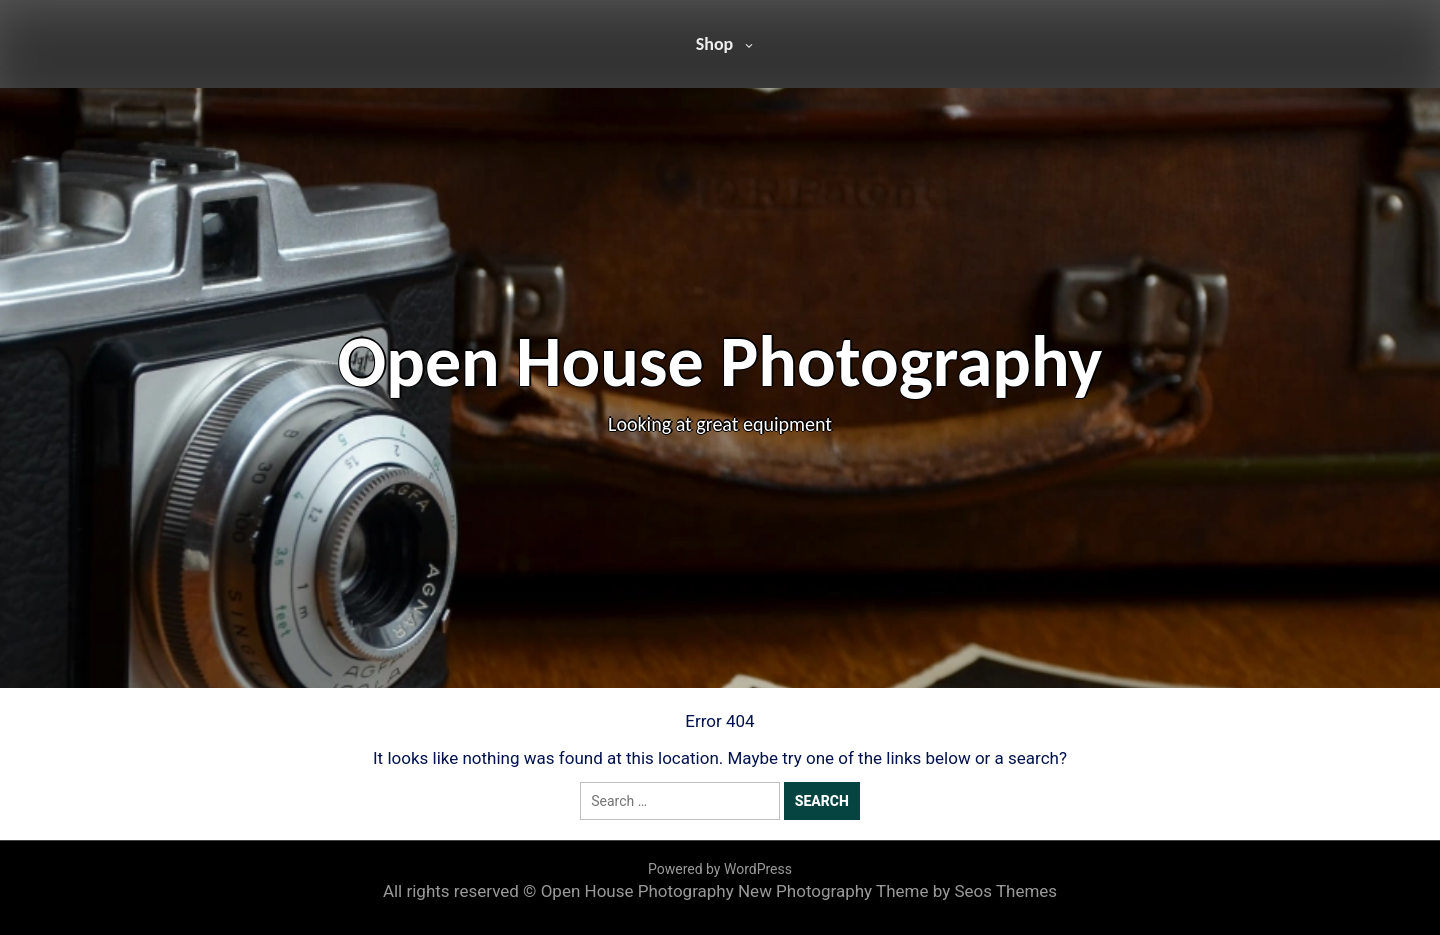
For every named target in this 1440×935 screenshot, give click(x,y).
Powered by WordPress (720, 869)
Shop (715, 44)
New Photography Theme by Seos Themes (897, 891)
